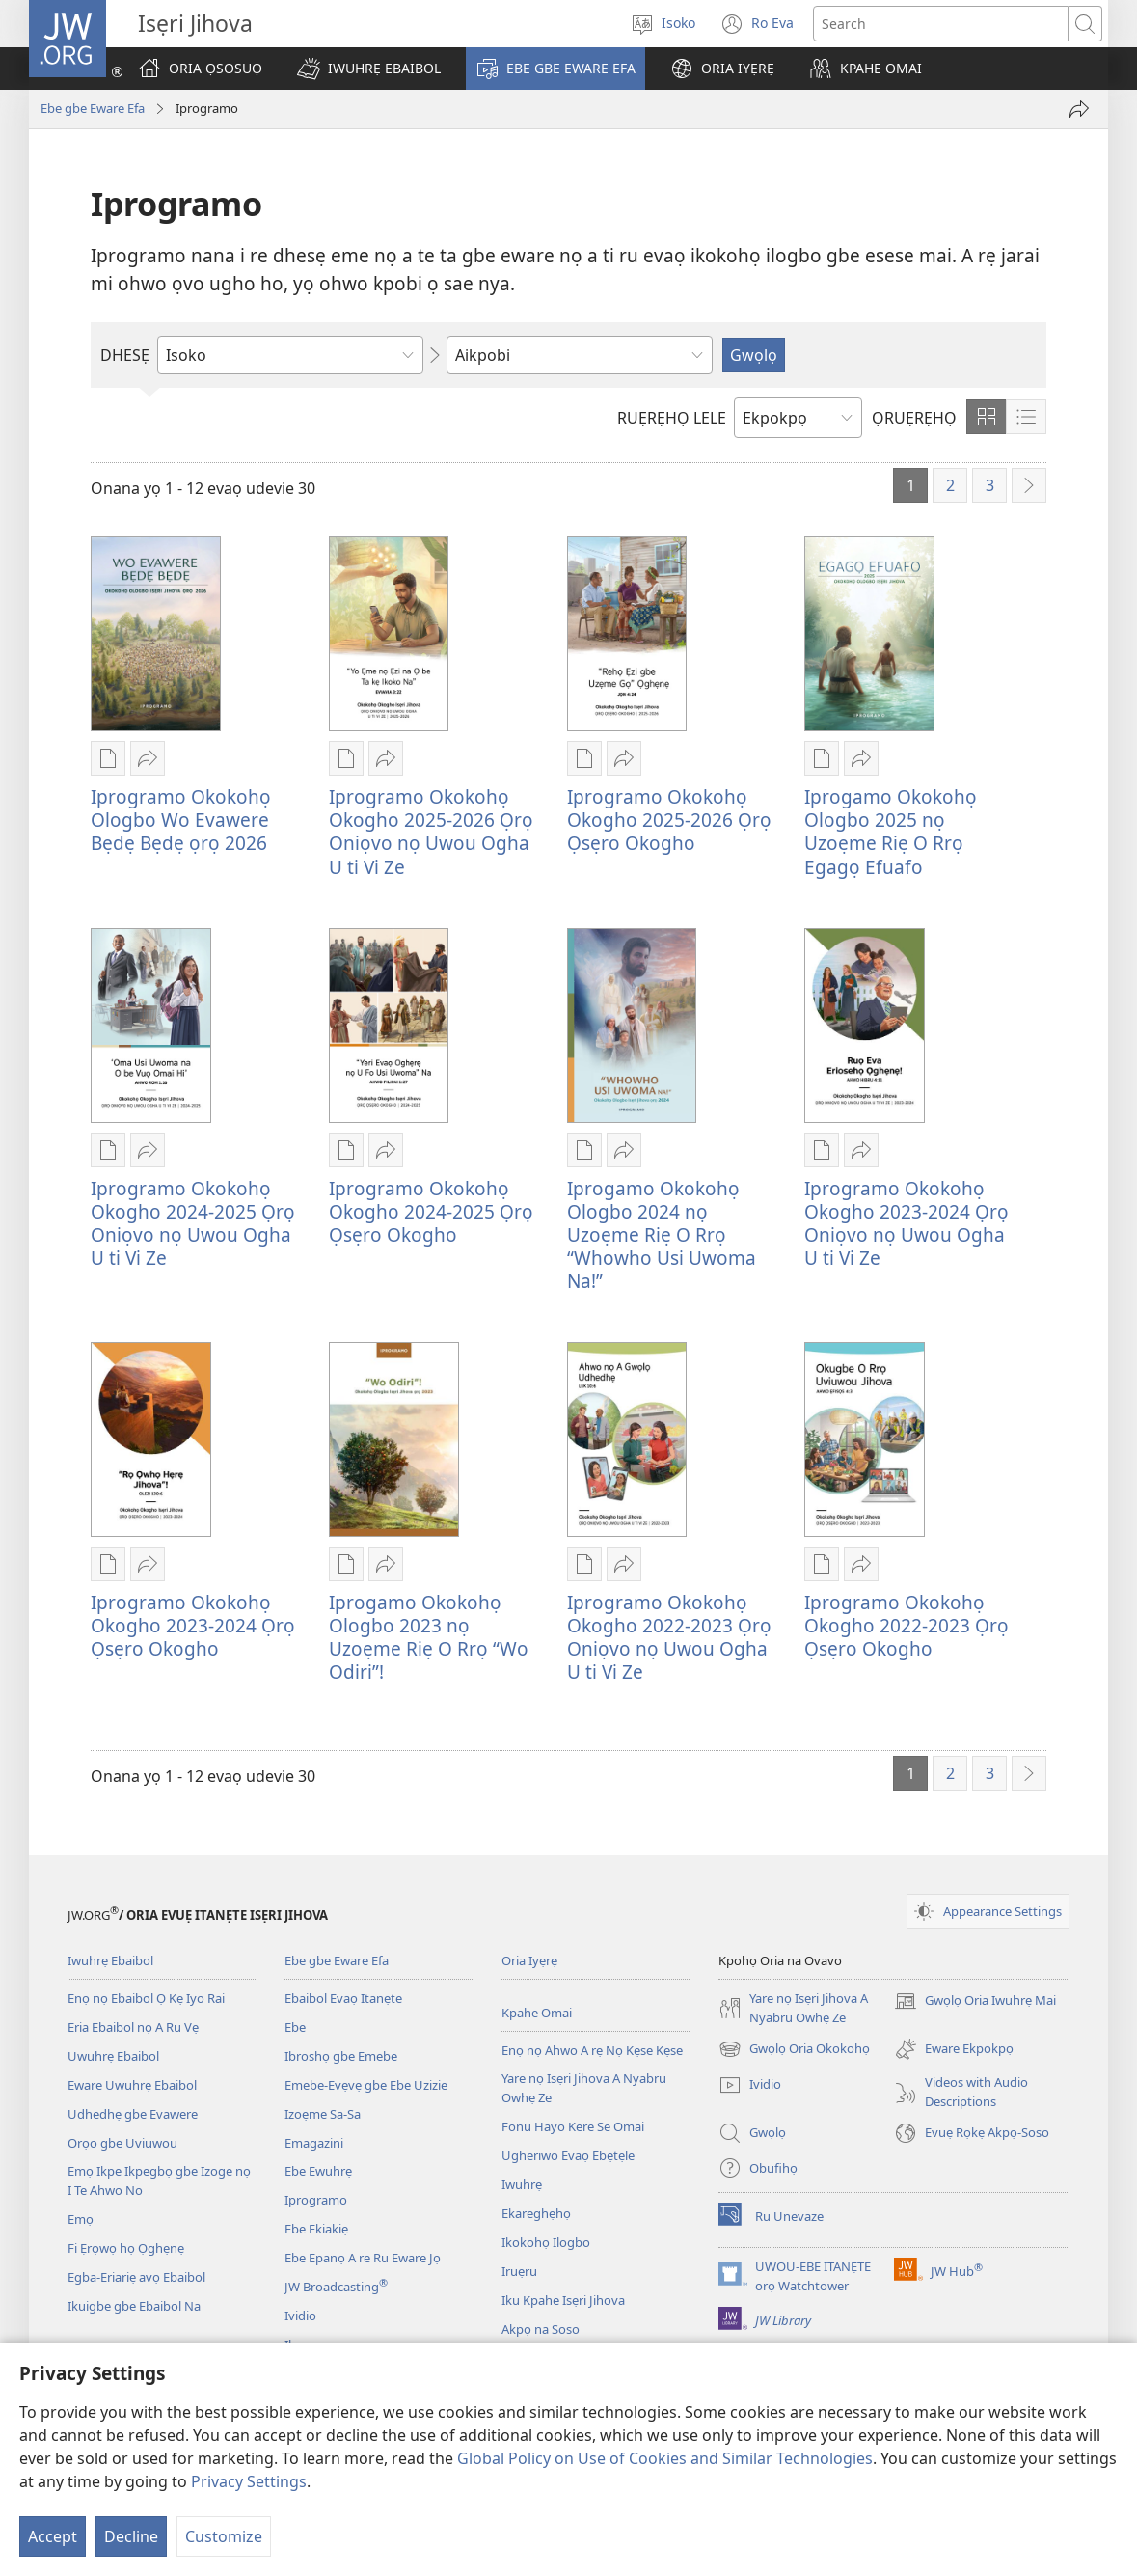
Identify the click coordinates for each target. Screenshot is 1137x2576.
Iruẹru (519, 2271)
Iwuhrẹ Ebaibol (110, 1960)
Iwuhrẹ (521, 2184)
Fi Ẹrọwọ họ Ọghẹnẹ (126, 2248)
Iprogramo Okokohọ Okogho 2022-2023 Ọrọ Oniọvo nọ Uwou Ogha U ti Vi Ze (669, 1637)
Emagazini (313, 2142)
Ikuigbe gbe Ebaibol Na (134, 2306)
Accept (52, 2536)
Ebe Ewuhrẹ (318, 2170)
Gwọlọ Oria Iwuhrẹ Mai (975, 2001)
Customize (223, 2536)
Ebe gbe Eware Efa (93, 108)
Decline (131, 2536)
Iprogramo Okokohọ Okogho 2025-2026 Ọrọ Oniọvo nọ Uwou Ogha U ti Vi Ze (431, 831)
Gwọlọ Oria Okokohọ (794, 2049)
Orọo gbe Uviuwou (122, 2142)
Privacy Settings (249, 2481)
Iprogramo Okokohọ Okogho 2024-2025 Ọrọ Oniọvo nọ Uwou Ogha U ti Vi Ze (193, 1223)
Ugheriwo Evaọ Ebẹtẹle (568, 2155)
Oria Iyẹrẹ (529, 1960)
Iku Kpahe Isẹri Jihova (563, 2300)
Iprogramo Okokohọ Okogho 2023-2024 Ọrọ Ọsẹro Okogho (193, 1625)
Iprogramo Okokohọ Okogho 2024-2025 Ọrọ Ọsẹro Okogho (431, 1211)
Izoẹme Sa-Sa (322, 2114)
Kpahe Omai (536, 2012)
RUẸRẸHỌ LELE (671, 417)
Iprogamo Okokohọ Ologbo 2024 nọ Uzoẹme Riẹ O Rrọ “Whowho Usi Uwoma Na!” (661, 1234)
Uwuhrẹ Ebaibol (113, 2056)
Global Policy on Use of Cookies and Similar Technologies (665, 2458)
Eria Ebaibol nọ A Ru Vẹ (133, 2027)
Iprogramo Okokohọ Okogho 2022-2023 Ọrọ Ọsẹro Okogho (906, 1625)
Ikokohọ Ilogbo (545, 2242)
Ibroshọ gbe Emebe (340, 2056)
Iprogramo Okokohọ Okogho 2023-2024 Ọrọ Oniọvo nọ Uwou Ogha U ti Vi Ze (906, 1223)
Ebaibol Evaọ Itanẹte (343, 1998)
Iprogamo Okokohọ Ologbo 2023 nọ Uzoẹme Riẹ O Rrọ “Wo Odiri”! (428, 1637)
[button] (368, 68)
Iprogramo (315, 2199)
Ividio (300, 2315)
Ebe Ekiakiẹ (316, 2228)
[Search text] (941, 23)
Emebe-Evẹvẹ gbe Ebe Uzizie (365, 2085)
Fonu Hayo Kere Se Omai (572, 2126)
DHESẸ (124, 355)
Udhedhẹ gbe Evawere (133, 2114)
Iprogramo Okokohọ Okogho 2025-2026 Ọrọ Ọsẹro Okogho (669, 819)
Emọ (81, 2219)
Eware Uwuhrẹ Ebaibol (132, 2085)
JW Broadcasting (336, 2286)
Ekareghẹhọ (536, 2213)
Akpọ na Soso (540, 2329)
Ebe (295, 2027)
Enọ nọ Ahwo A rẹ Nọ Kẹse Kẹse (592, 2050)
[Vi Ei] (1079, 109)
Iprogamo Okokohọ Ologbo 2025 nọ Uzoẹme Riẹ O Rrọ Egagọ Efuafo (890, 831)
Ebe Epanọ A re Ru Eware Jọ (362, 2257)
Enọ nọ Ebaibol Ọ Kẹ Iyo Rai (146, 1998)
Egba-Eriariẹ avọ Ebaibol (136, 2277)
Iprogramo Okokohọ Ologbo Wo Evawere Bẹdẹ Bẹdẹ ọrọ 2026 (181, 819)
